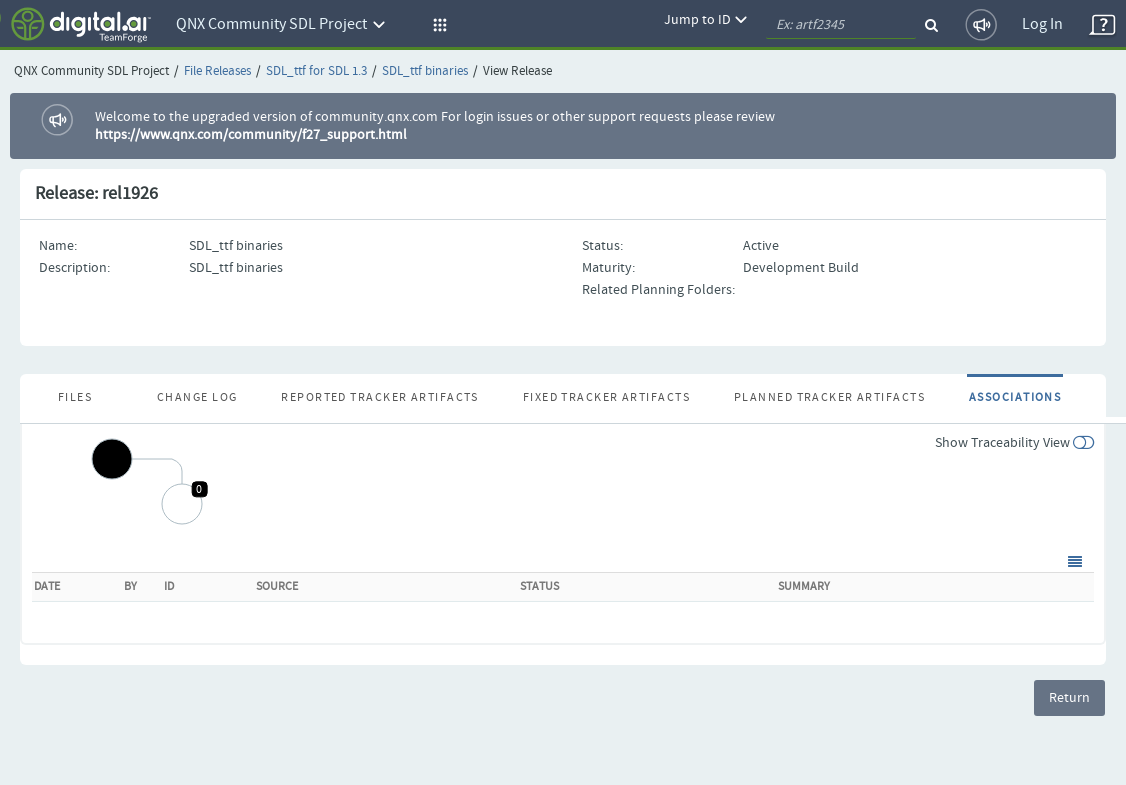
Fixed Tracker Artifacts (606, 398)
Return (1069, 698)
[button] (437, 25)
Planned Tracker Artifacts (829, 398)
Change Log (197, 398)
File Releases (217, 71)
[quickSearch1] (841, 25)
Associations (1015, 398)
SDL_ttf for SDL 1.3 (316, 71)
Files (75, 398)
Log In (1042, 24)
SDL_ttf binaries (425, 71)
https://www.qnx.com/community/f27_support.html (251, 135)
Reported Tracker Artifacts (379, 398)
